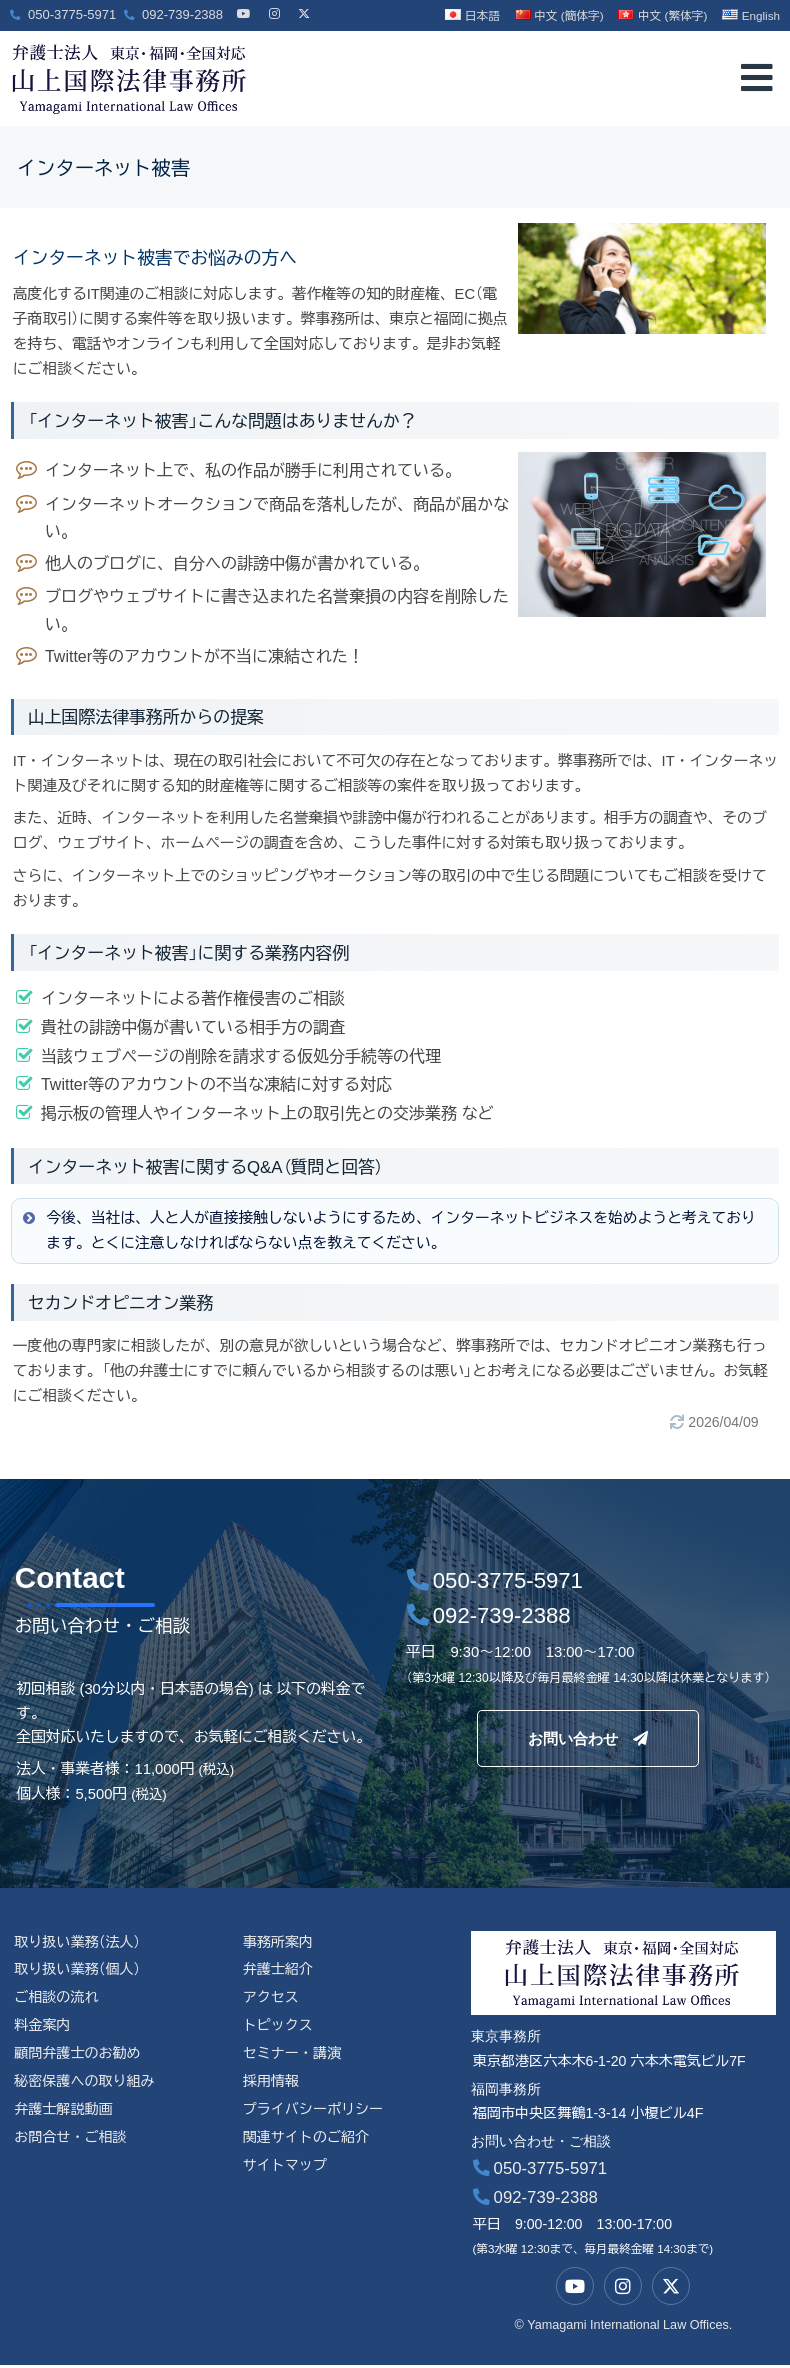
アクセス (271, 1999)
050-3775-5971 (540, 2170)
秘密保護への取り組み (85, 2084)
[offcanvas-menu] (757, 78)
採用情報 (271, 2084)
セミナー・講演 (292, 2056)
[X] (304, 5)
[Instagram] (274, 5)
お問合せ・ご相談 (71, 2140)
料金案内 (42, 2027)
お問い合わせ (588, 1738)
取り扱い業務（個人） (78, 1971)
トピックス (278, 2027)
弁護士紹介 (278, 1971)
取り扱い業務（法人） (78, 1943)
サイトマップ (285, 2168)
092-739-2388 (535, 2199)
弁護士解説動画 (63, 2112)
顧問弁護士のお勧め (78, 2056)
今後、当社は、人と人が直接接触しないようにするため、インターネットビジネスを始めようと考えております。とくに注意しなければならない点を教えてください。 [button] (387, 1229)
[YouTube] (244, 5)
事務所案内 (278, 1943)
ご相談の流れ (56, 1999)
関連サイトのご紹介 (307, 2140)
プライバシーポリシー (314, 2112)
